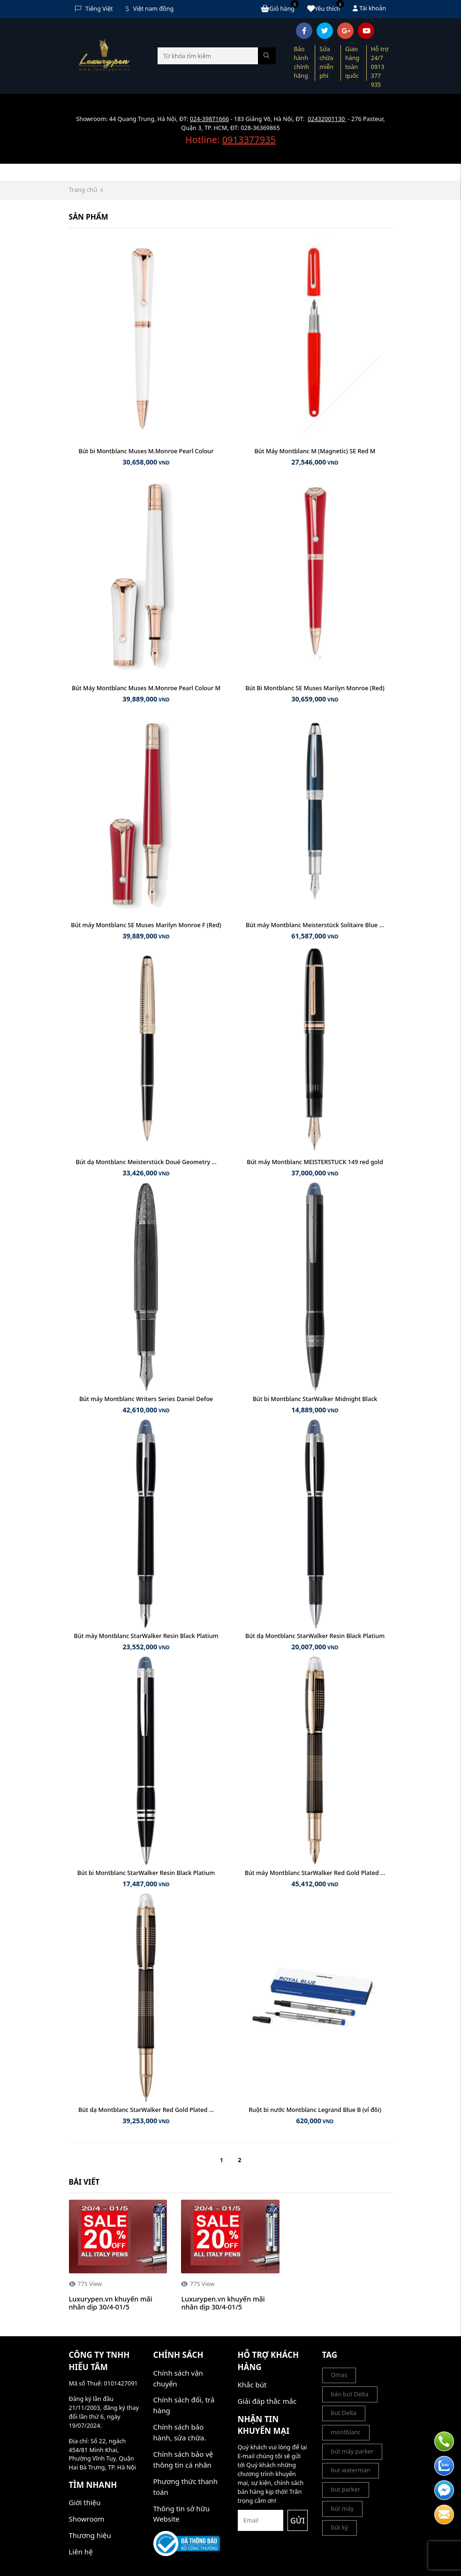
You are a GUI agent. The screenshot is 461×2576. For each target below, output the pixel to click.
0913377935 (249, 139)
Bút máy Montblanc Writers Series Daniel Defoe (146, 1399)
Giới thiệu (85, 2502)
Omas (339, 2375)
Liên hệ (81, 2551)
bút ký (339, 2527)
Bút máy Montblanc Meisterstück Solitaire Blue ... (315, 925)
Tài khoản (369, 8)
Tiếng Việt (94, 9)
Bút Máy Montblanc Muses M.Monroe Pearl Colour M (146, 688)
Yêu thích (325, 8)
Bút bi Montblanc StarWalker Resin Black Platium (146, 1873)
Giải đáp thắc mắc (267, 2401)
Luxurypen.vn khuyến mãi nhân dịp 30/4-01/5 (110, 2302)
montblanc (346, 2432)
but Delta (344, 2413)
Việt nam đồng (150, 9)
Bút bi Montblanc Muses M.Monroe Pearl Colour (145, 451)
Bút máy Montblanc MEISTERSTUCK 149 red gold (315, 1162)
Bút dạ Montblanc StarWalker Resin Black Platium (315, 1636)
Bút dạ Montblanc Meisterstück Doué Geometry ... (146, 1162)
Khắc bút (252, 2384)
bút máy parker (352, 2451)
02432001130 (327, 119)
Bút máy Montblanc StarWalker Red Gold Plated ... (315, 1873)
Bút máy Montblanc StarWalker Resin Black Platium (146, 1636)
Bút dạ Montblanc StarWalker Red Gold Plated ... (146, 2110)
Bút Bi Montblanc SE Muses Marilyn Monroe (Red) (314, 688)
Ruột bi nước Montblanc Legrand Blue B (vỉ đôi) (315, 2110)
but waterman (350, 2470)
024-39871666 (209, 119)
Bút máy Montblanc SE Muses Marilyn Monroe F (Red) (146, 925)
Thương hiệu (90, 2535)
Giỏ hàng (280, 8)
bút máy (342, 2509)
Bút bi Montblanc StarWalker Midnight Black (315, 1399)
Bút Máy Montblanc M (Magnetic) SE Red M (315, 451)
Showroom (87, 2518)
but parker (345, 2489)
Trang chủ (83, 189)
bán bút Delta (350, 2394)
